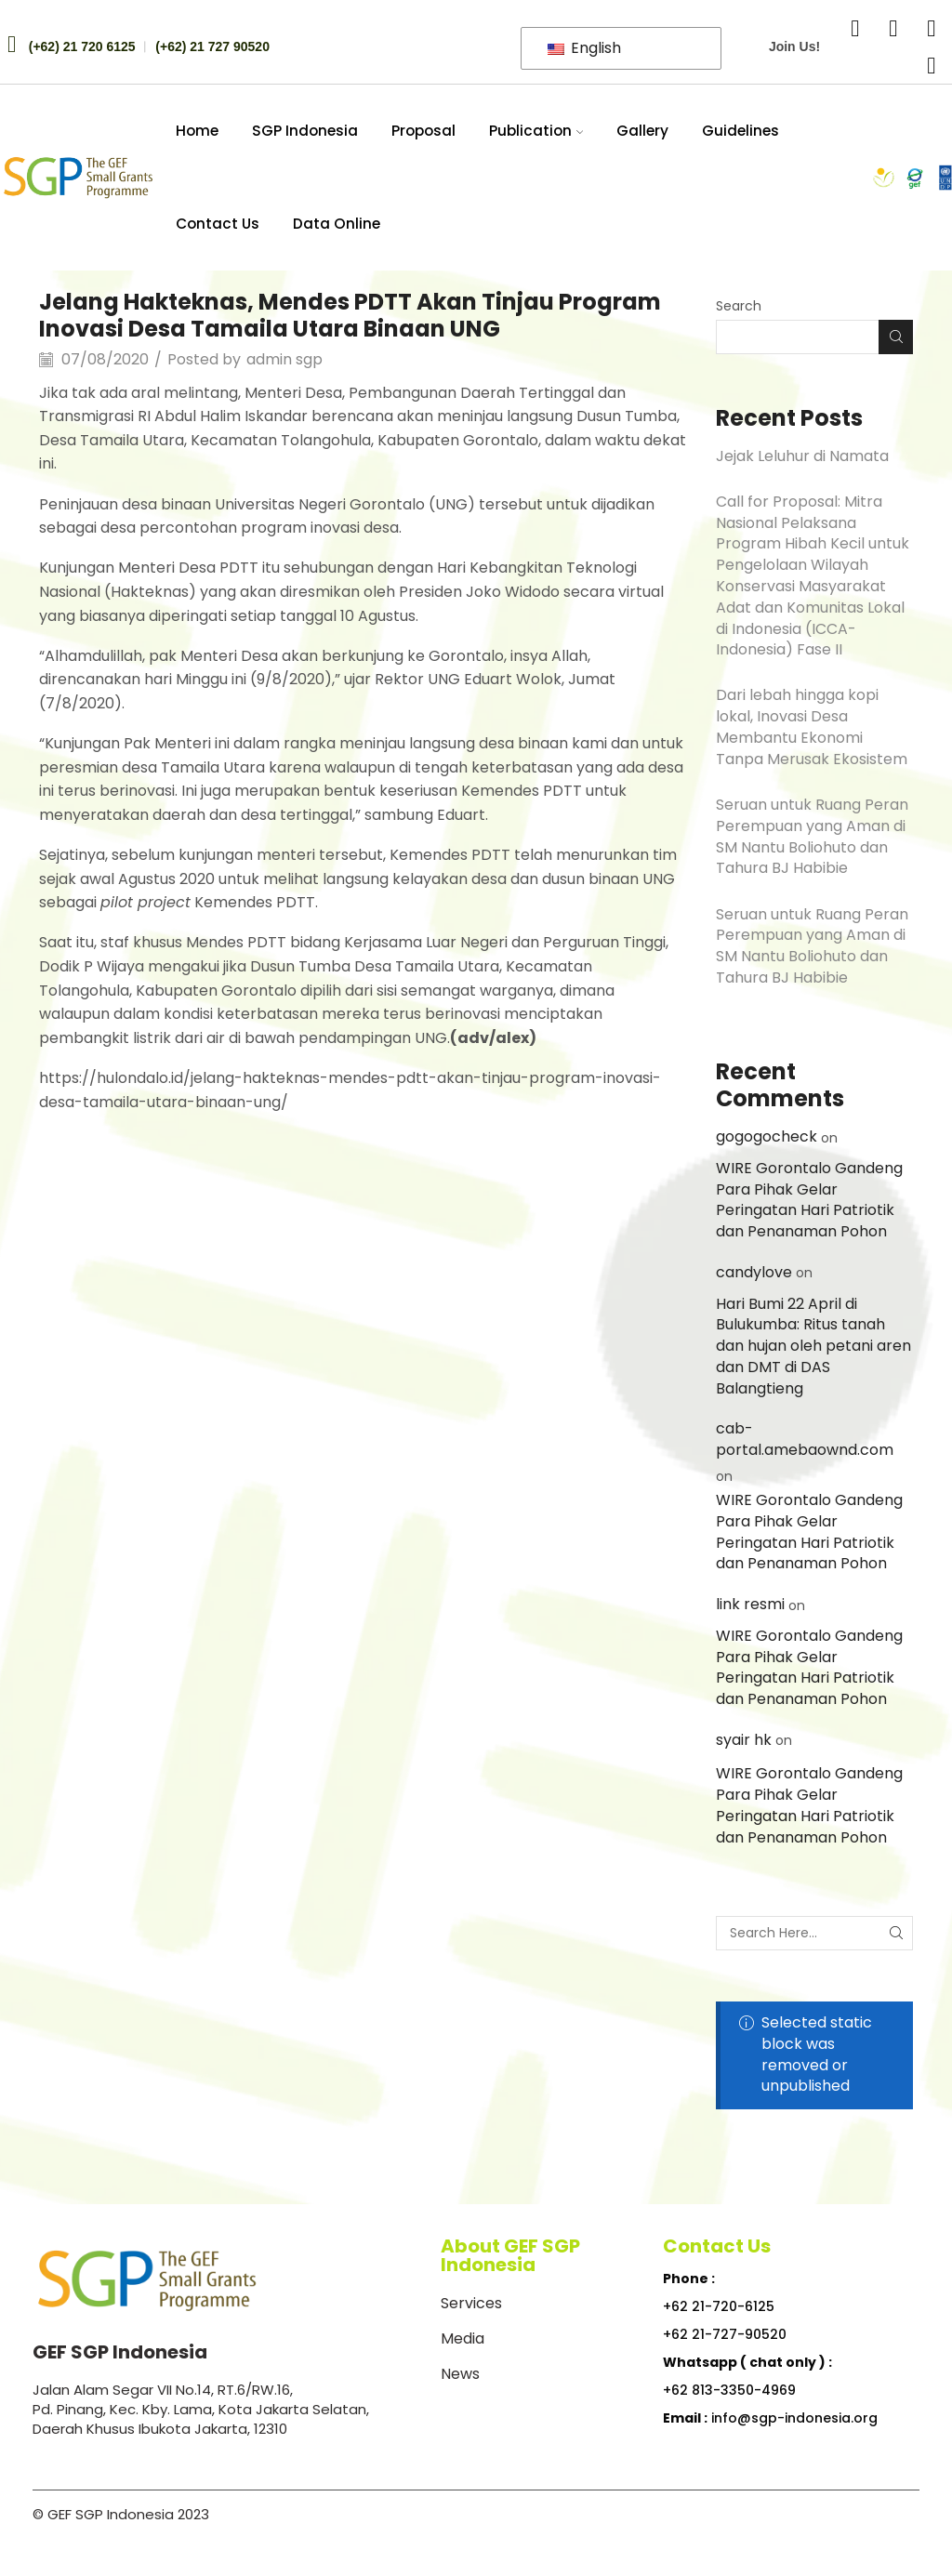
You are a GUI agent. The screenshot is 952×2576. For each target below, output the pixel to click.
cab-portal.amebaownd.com (804, 1439)
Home (197, 130)
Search (738, 306)
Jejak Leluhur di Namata (802, 456)
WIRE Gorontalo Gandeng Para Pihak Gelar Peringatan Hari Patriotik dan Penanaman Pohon (809, 1199)
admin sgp (284, 360)
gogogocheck (766, 1136)
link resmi (750, 1604)
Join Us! (794, 46)
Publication (536, 130)
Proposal (423, 130)
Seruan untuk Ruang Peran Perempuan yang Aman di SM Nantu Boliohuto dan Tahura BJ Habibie (812, 836)
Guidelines (740, 130)
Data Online (336, 223)
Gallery (642, 130)
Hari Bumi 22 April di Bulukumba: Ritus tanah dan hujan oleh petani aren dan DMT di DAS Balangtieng (813, 1346)
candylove (754, 1272)
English (584, 48)
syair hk (744, 1739)
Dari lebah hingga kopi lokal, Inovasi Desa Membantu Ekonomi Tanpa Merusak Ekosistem (811, 726)
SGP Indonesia (305, 130)
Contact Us (217, 223)
